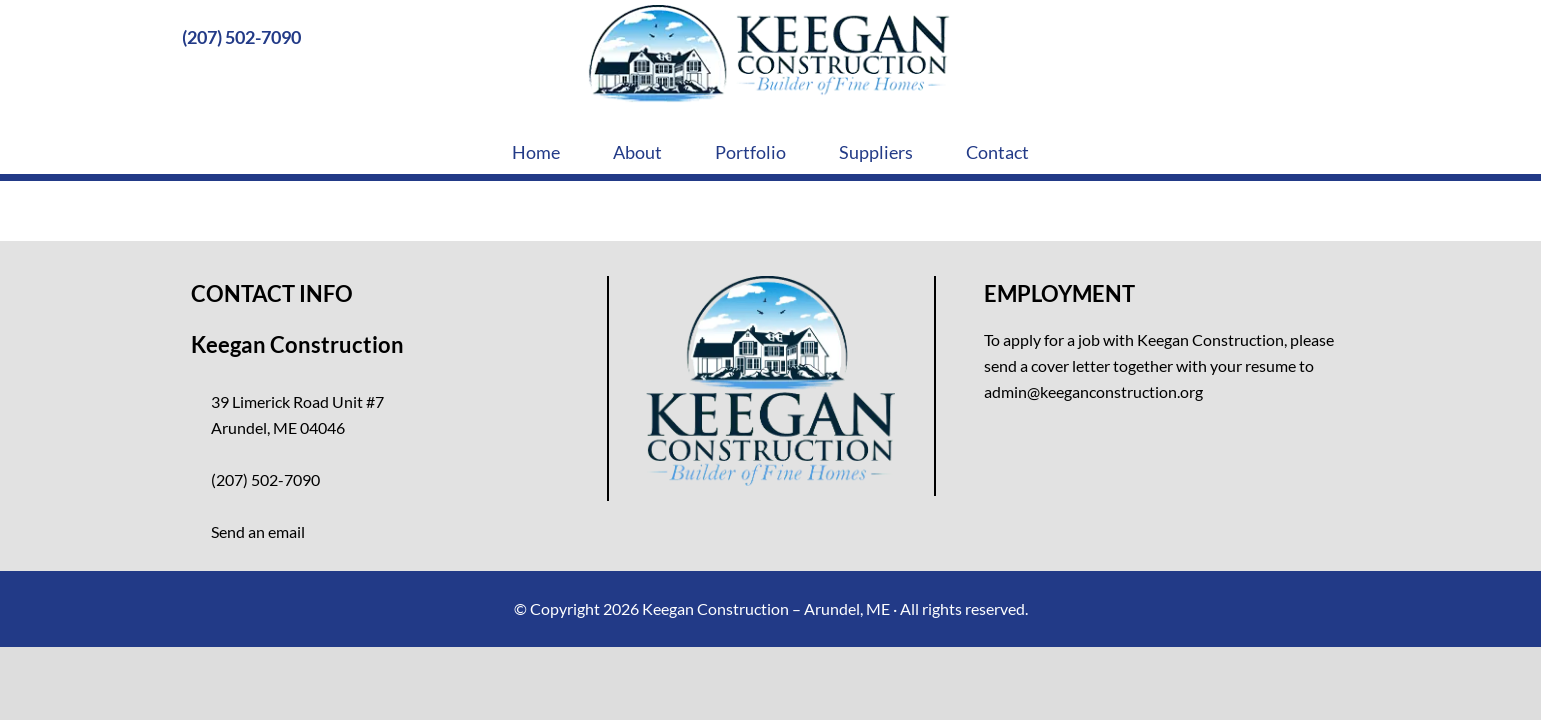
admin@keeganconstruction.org (1093, 391)
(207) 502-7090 (241, 37)
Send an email (258, 531)
